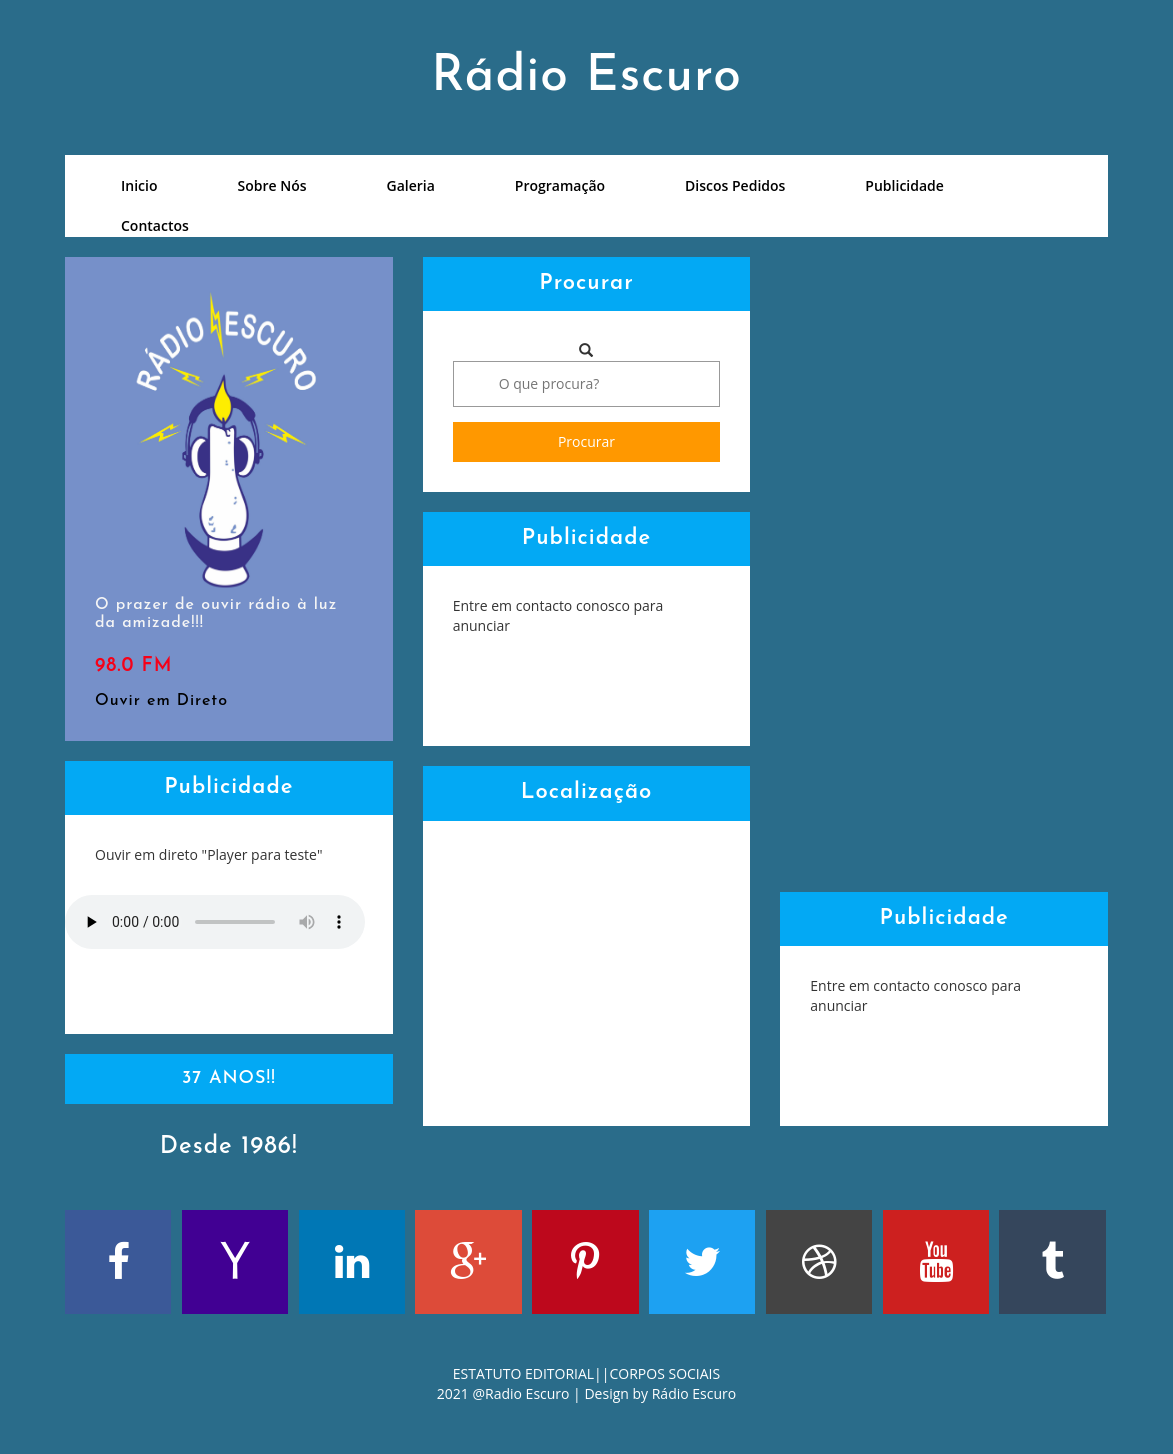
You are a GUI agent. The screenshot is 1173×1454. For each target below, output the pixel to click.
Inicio (139, 185)
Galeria (411, 185)
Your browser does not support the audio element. (215, 922)
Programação (560, 185)
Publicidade (904, 185)
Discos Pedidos (735, 185)
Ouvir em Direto (161, 701)
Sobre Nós (271, 185)
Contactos (155, 225)
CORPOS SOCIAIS (665, 1373)
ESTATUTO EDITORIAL (523, 1373)
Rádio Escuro (694, 1393)
